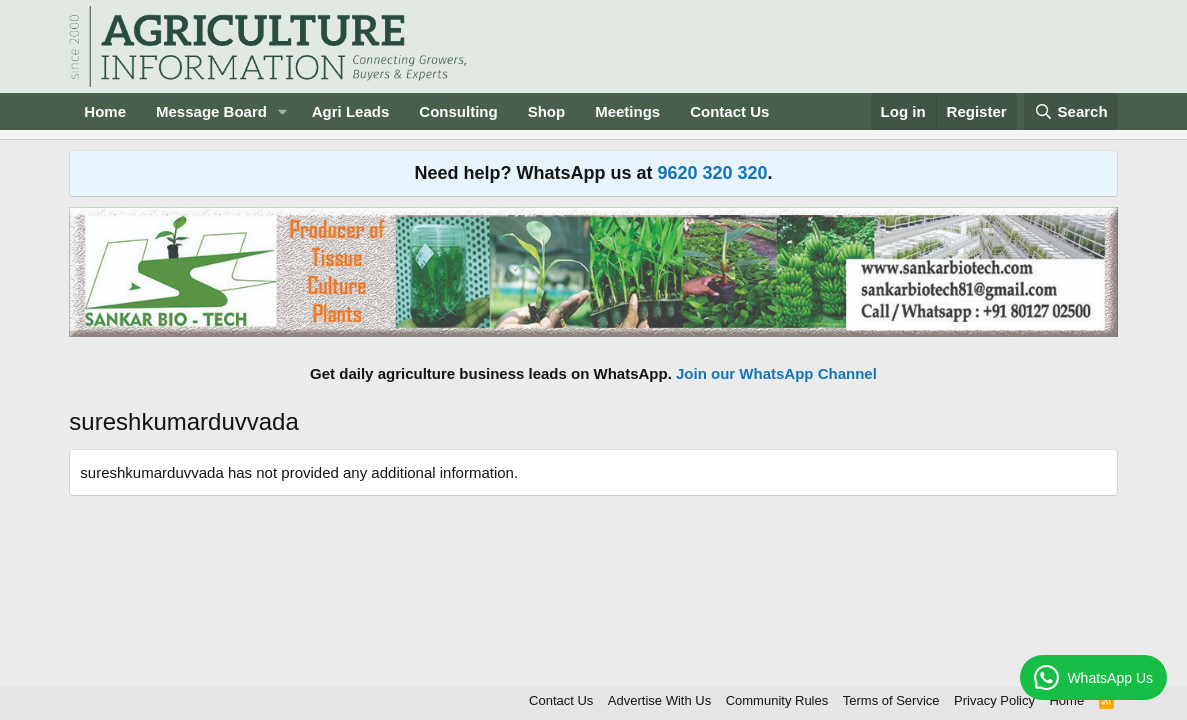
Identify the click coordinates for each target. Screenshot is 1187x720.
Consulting (458, 111)
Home (105, 111)
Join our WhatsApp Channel (776, 373)
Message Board (211, 111)
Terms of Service (891, 700)
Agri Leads (351, 111)
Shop (547, 111)
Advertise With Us (659, 700)
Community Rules (777, 700)
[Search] (1071, 111)
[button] (283, 111)
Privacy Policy (994, 700)
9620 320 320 (712, 173)
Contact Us (729, 111)
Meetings (627, 111)
